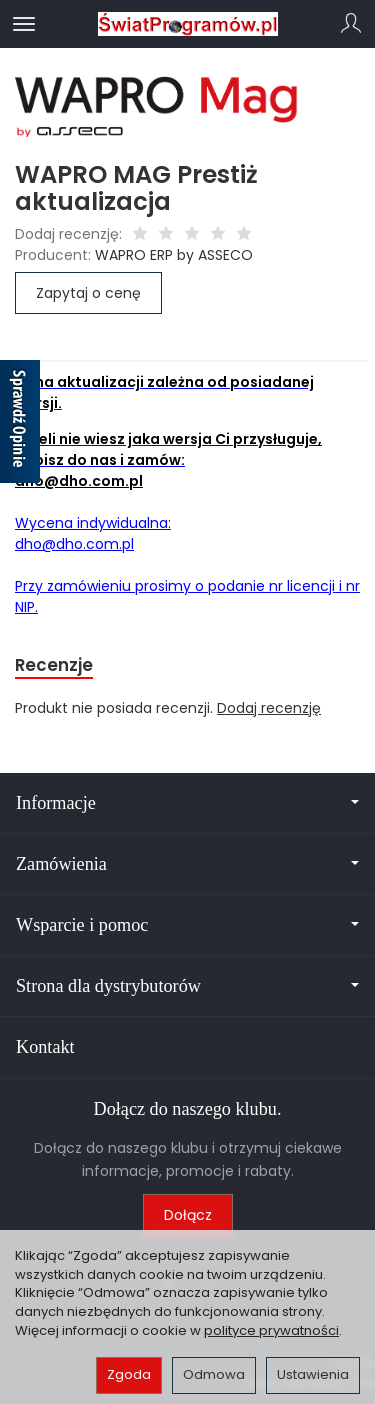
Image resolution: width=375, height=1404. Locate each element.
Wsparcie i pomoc (187, 925)
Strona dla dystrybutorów (187, 986)
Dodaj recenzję (269, 708)
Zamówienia (187, 864)
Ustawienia (313, 1374)
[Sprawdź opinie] (20, 425)
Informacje (187, 803)
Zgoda (129, 1374)
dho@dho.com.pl (79, 481)
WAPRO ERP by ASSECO (174, 255)
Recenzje (54, 665)
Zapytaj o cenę (88, 293)
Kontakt (45, 1047)
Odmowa (214, 1374)
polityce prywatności (271, 1330)
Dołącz (188, 1215)
